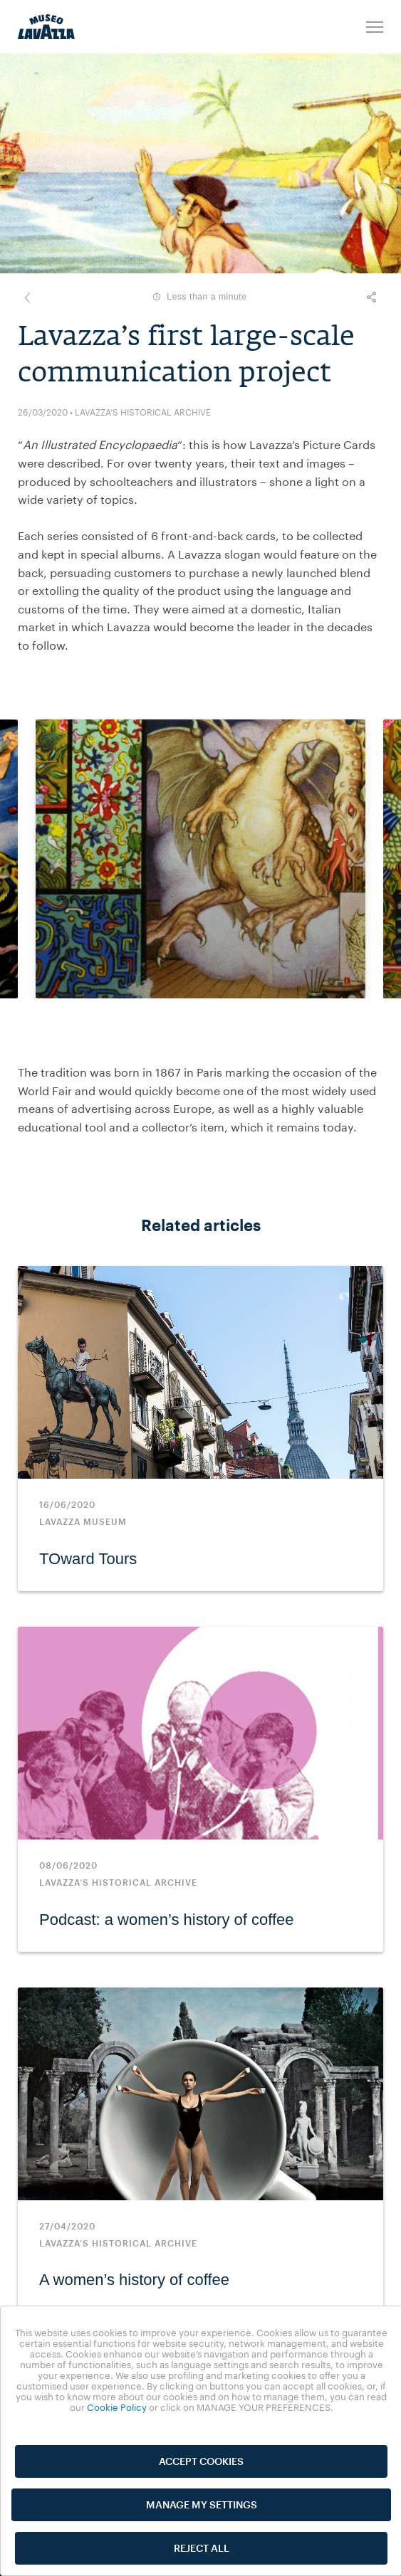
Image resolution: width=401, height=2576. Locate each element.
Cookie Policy (117, 2407)
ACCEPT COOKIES (201, 2461)
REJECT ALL (201, 2548)
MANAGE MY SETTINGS (201, 2504)
